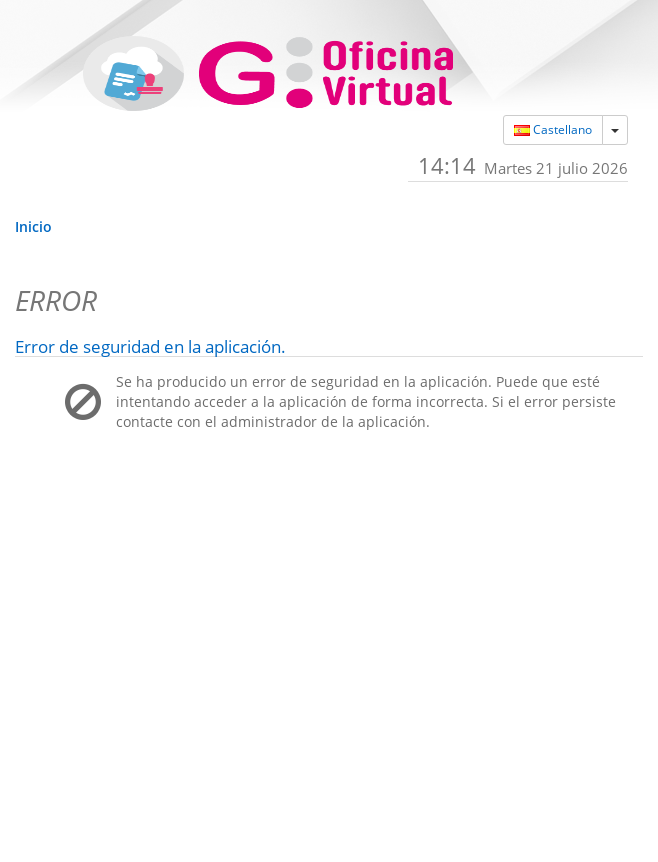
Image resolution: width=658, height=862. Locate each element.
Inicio (33, 226)
